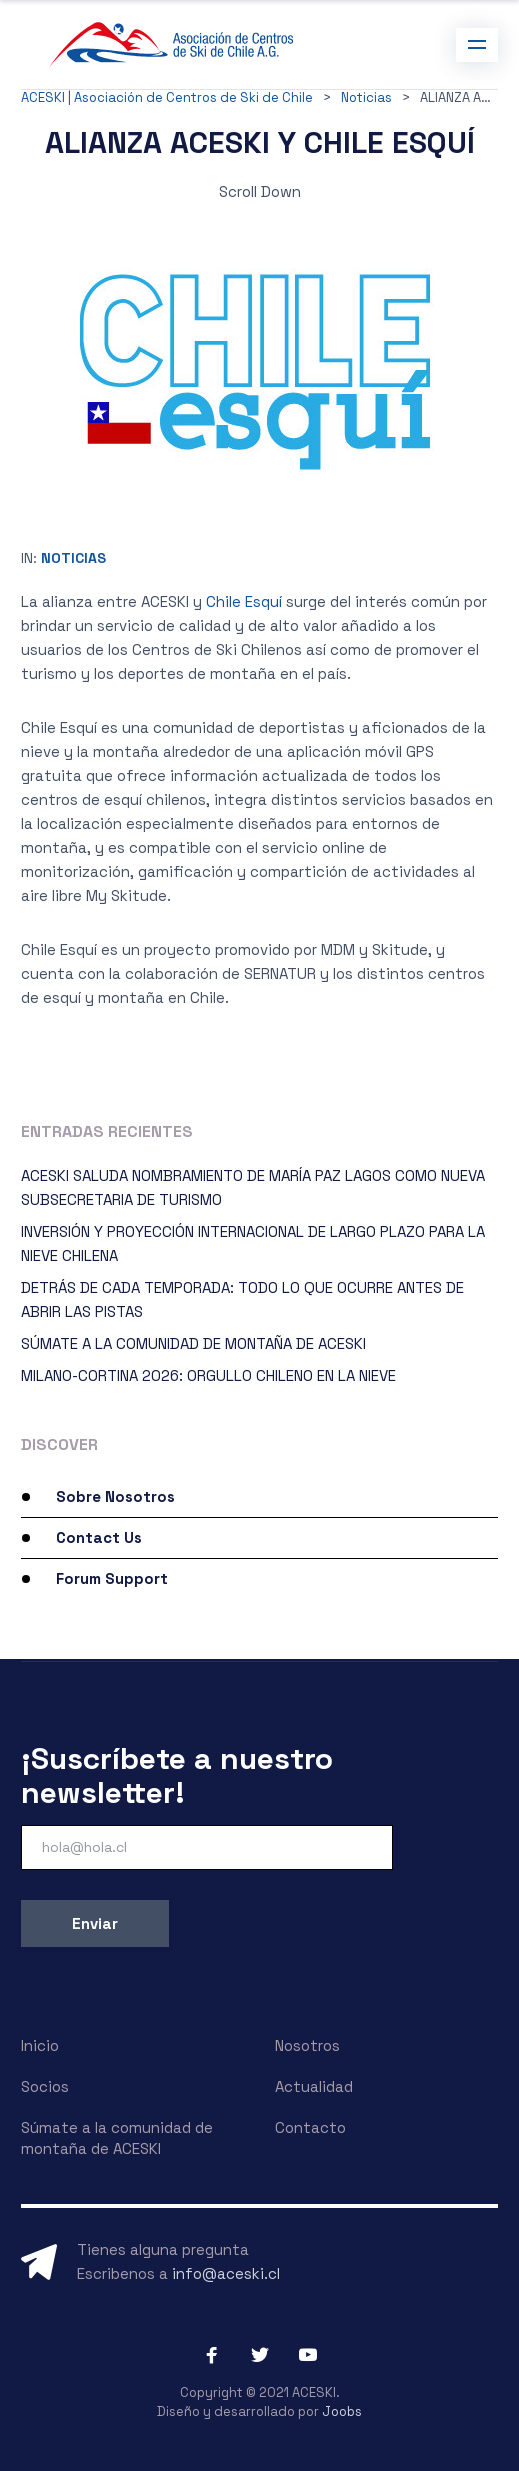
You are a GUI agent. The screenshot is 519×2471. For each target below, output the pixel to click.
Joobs (342, 2411)
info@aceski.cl (226, 2273)
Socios (45, 2086)
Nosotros (307, 2045)
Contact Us (99, 1537)
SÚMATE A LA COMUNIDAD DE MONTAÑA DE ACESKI (193, 1343)
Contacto (310, 2127)
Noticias (73, 558)
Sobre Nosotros (115, 1496)
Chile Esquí (244, 601)
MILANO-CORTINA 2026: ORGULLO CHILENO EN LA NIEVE (208, 1375)
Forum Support (112, 1578)
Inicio (40, 2045)
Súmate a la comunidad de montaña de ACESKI (117, 2138)
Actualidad (314, 2086)
